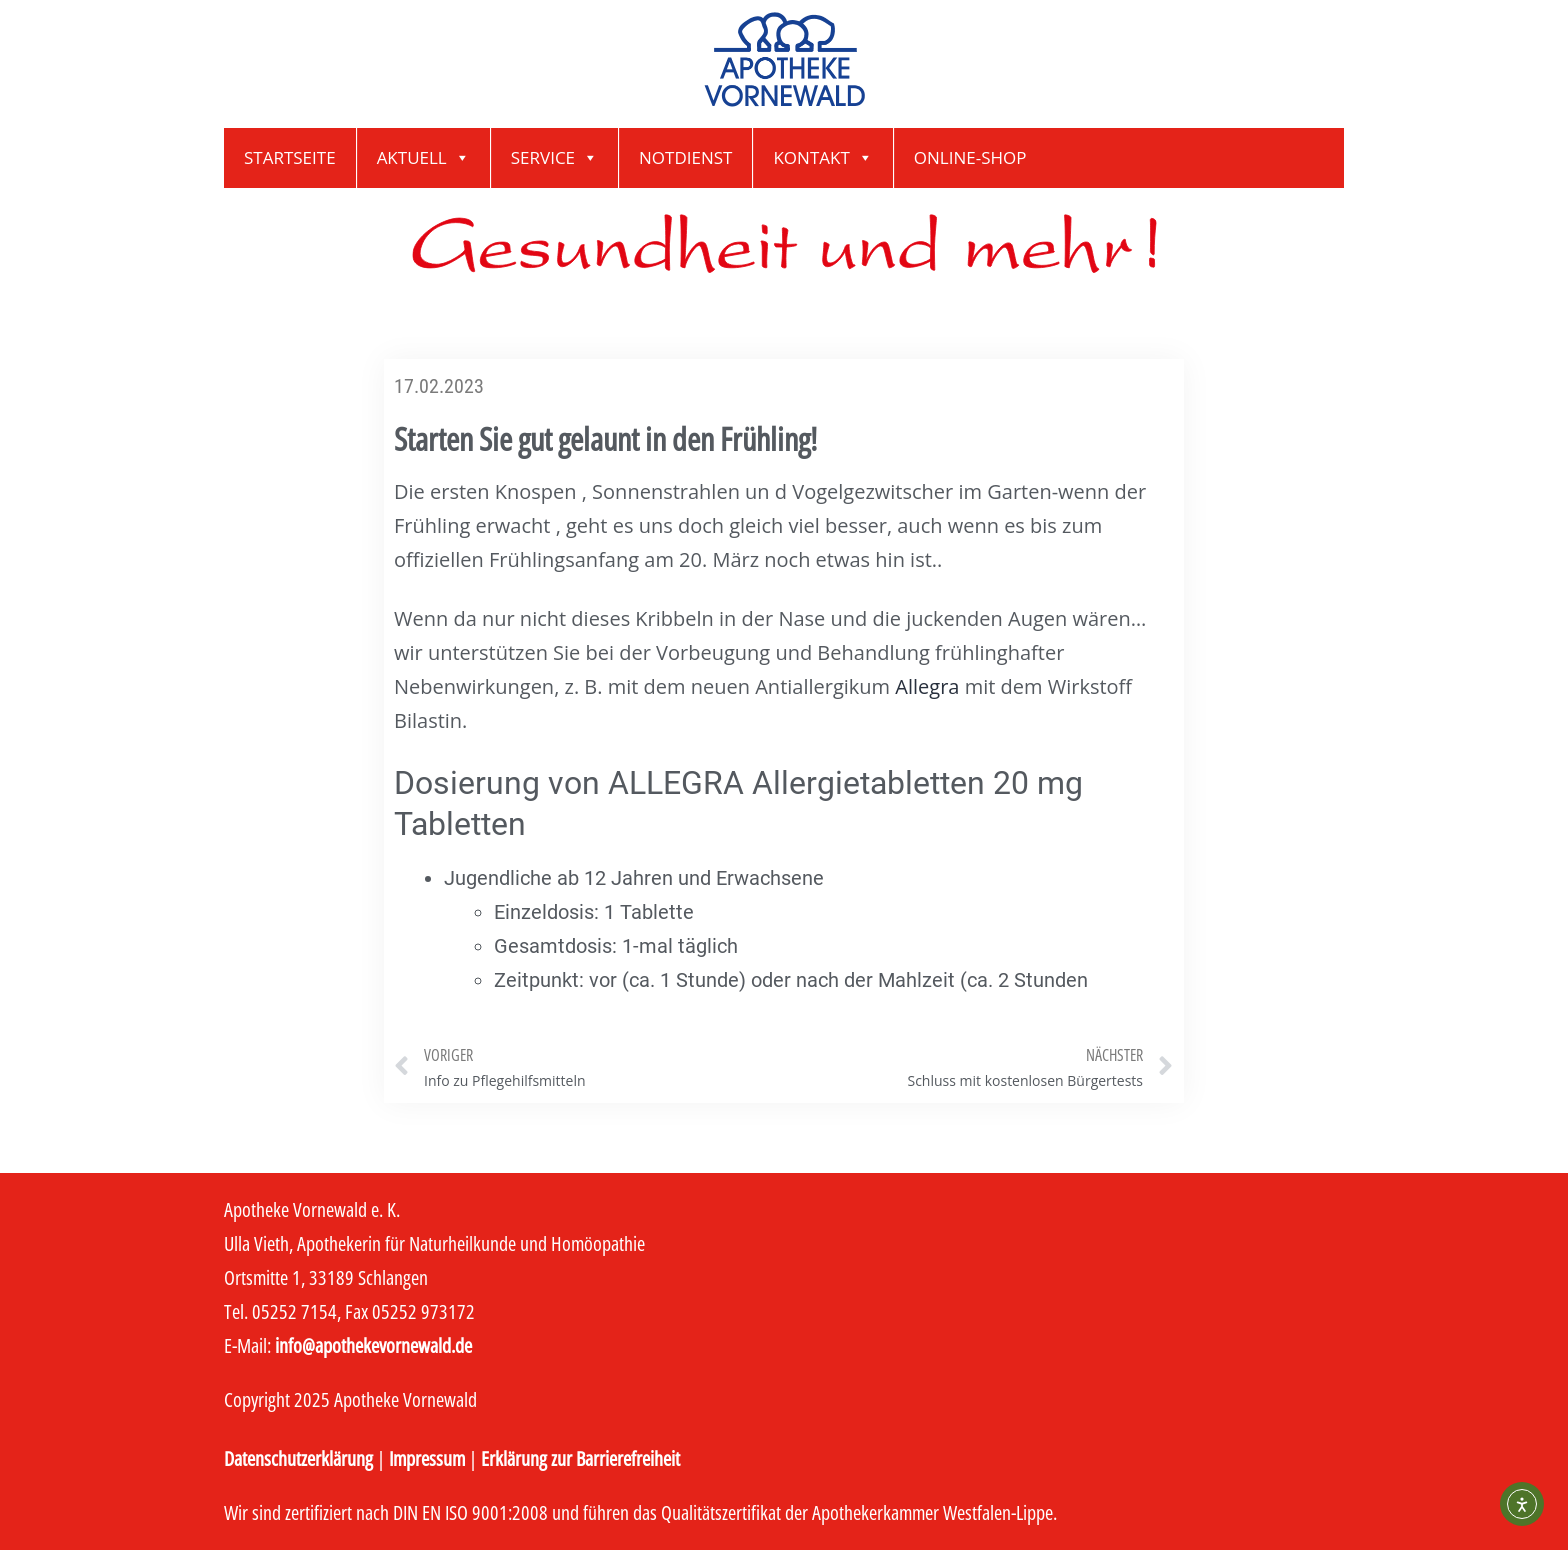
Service (554, 158)
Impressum (427, 1458)
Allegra (927, 686)
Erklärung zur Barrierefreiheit (580, 1458)
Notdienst (685, 157)
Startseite (290, 157)
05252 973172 (423, 1311)
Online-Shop (970, 157)
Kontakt (822, 158)
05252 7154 (294, 1311)
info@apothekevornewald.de (373, 1345)
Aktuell (423, 158)
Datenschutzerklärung (298, 1458)
